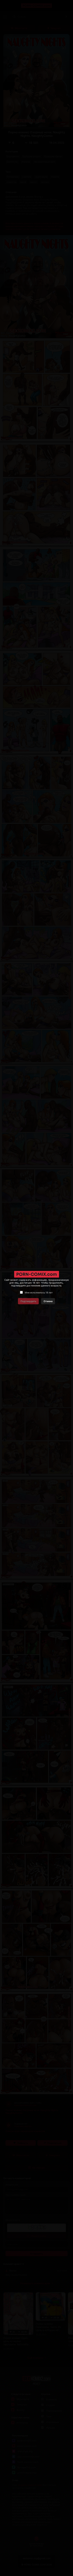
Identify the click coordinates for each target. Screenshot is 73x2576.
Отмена (48, 1301)
